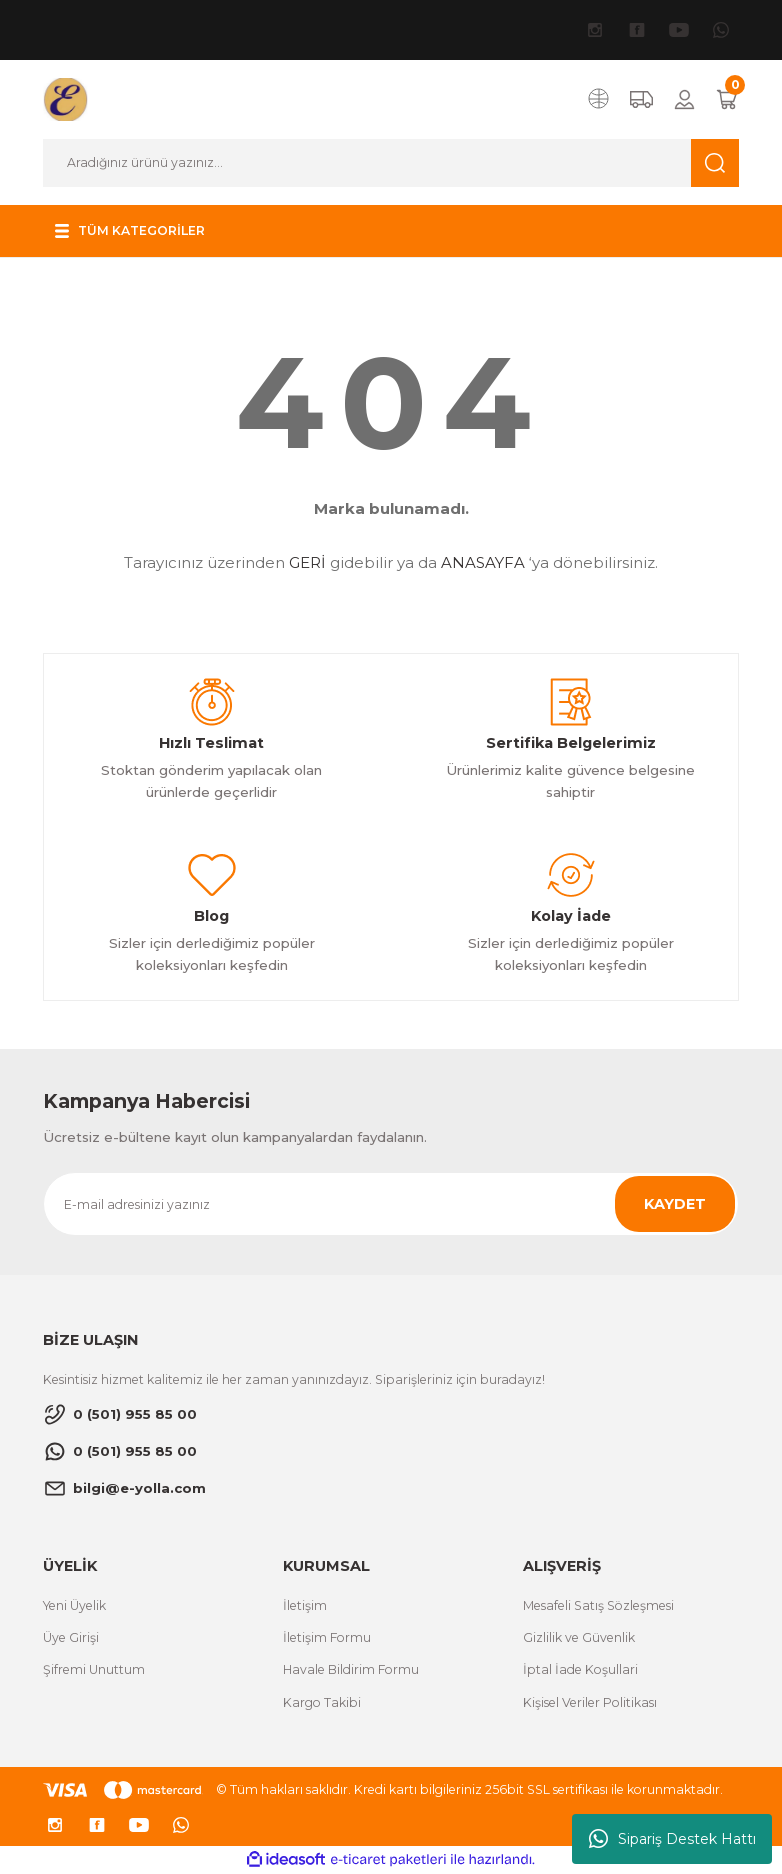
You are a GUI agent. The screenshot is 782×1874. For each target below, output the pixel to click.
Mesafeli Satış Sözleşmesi (598, 1605)
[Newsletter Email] (391, 1204)
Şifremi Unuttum (94, 1669)
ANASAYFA (483, 562)
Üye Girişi (71, 1637)
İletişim (305, 1605)
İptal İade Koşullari (580, 1669)
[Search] (391, 163)
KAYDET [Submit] (675, 1204)
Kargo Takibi (322, 1702)
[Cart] (727, 99)
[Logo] (65, 99)
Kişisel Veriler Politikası (590, 1702)
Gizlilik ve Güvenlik (579, 1637)
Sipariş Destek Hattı (672, 1839)
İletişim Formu (327, 1637)
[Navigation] (134, 231)
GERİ (307, 562)
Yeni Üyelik (74, 1605)
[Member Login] (684, 99)
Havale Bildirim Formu (351, 1669)
